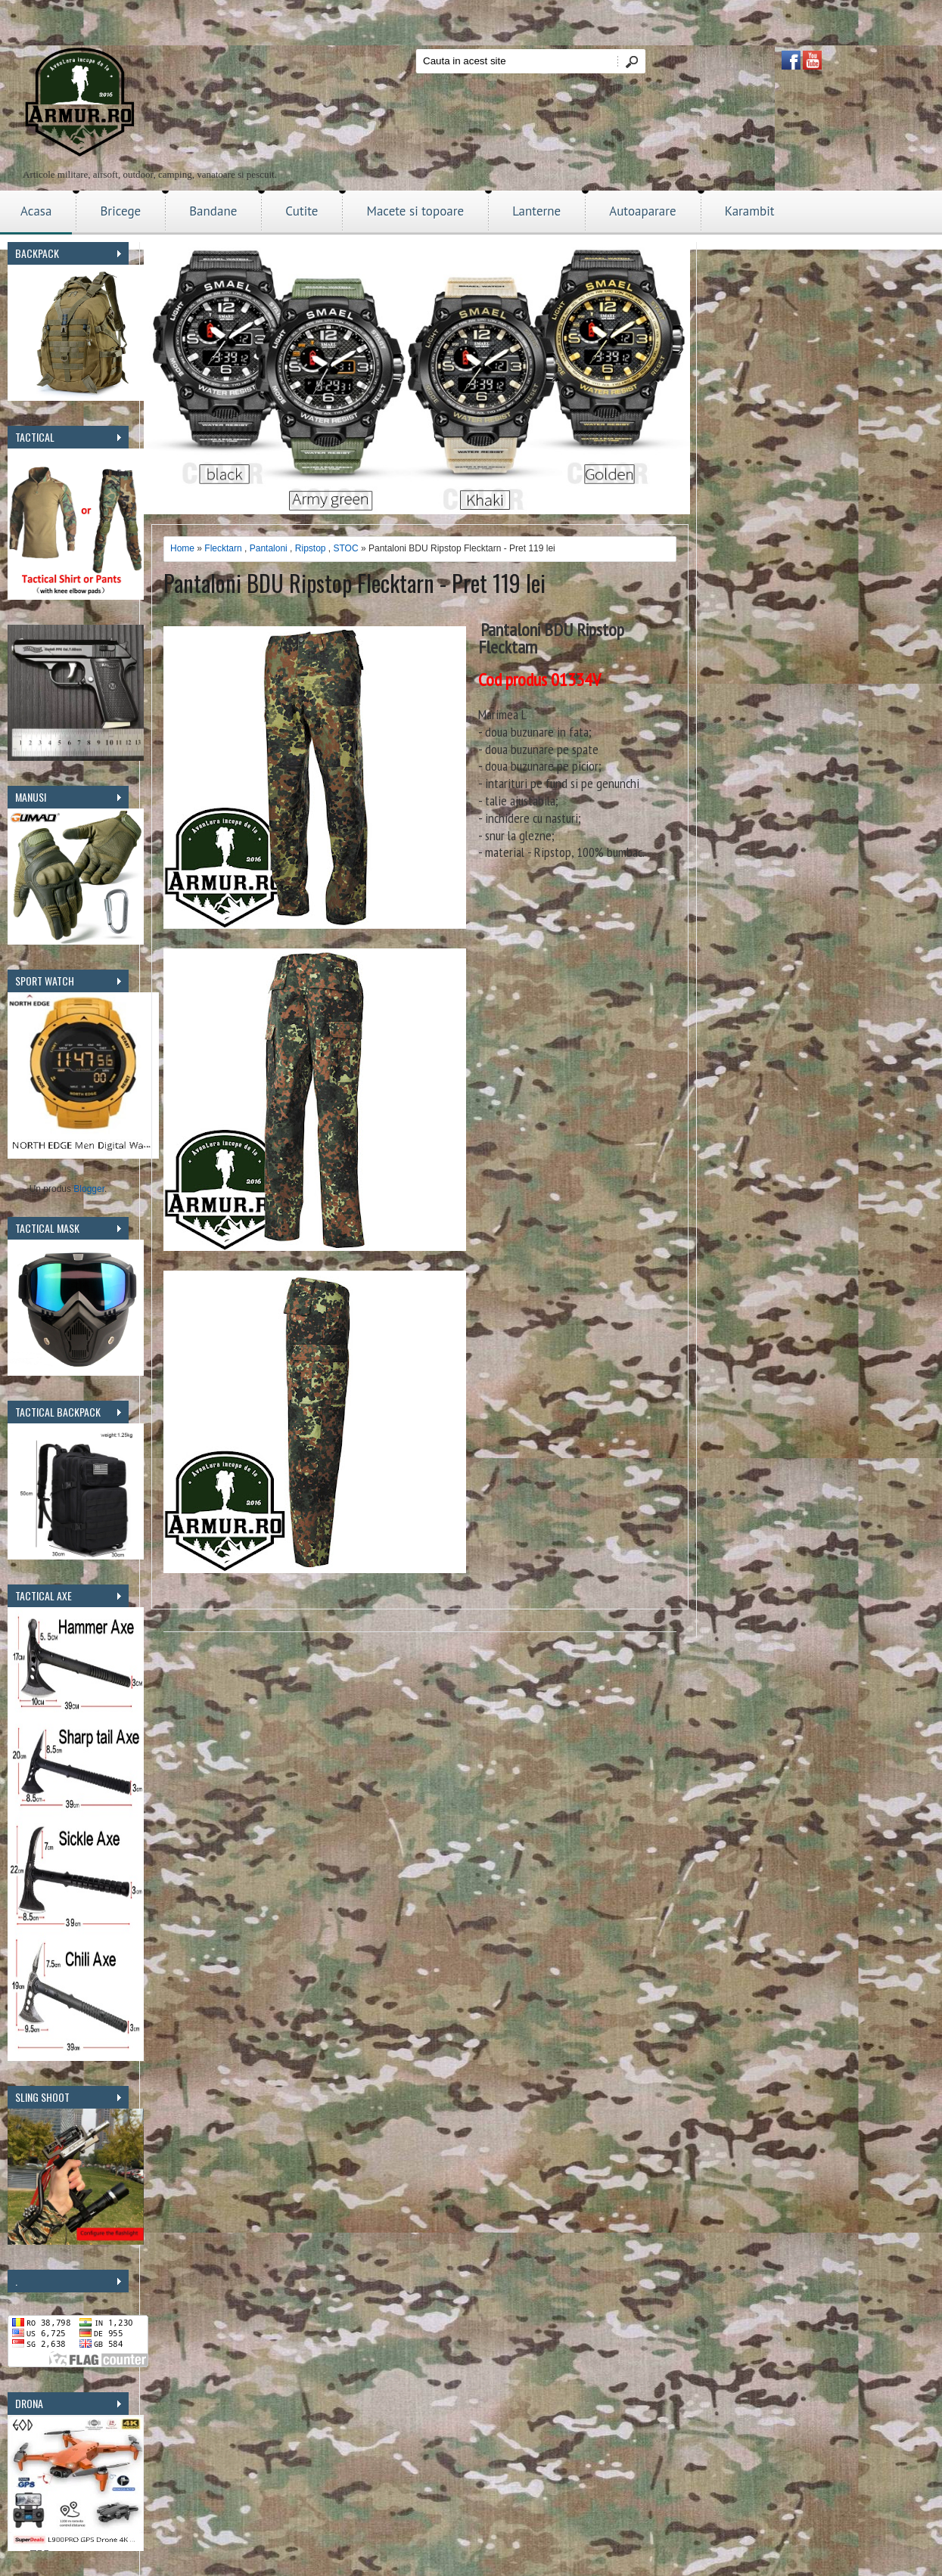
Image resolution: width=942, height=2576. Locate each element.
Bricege (120, 211)
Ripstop (310, 548)
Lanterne (536, 211)
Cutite (301, 211)
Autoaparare (642, 211)
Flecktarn (222, 548)
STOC (346, 548)
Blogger (88, 1189)
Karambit (750, 211)
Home (182, 548)
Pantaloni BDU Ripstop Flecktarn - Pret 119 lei (354, 583)
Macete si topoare (415, 211)
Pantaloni (269, 548)
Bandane (213, 211)
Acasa (35, 211)
